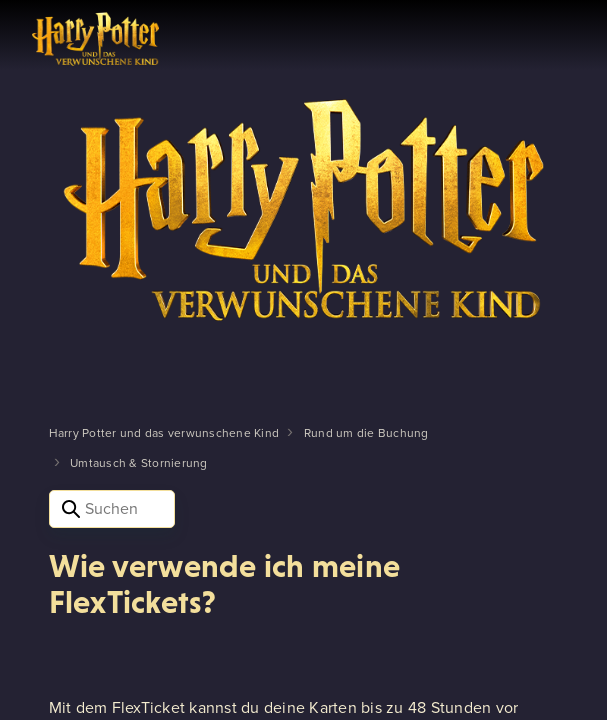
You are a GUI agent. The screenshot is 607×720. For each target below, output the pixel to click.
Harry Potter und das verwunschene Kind (164, 433)
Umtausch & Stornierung (139, 463)
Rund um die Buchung (366, 433)
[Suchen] (112, 509)
